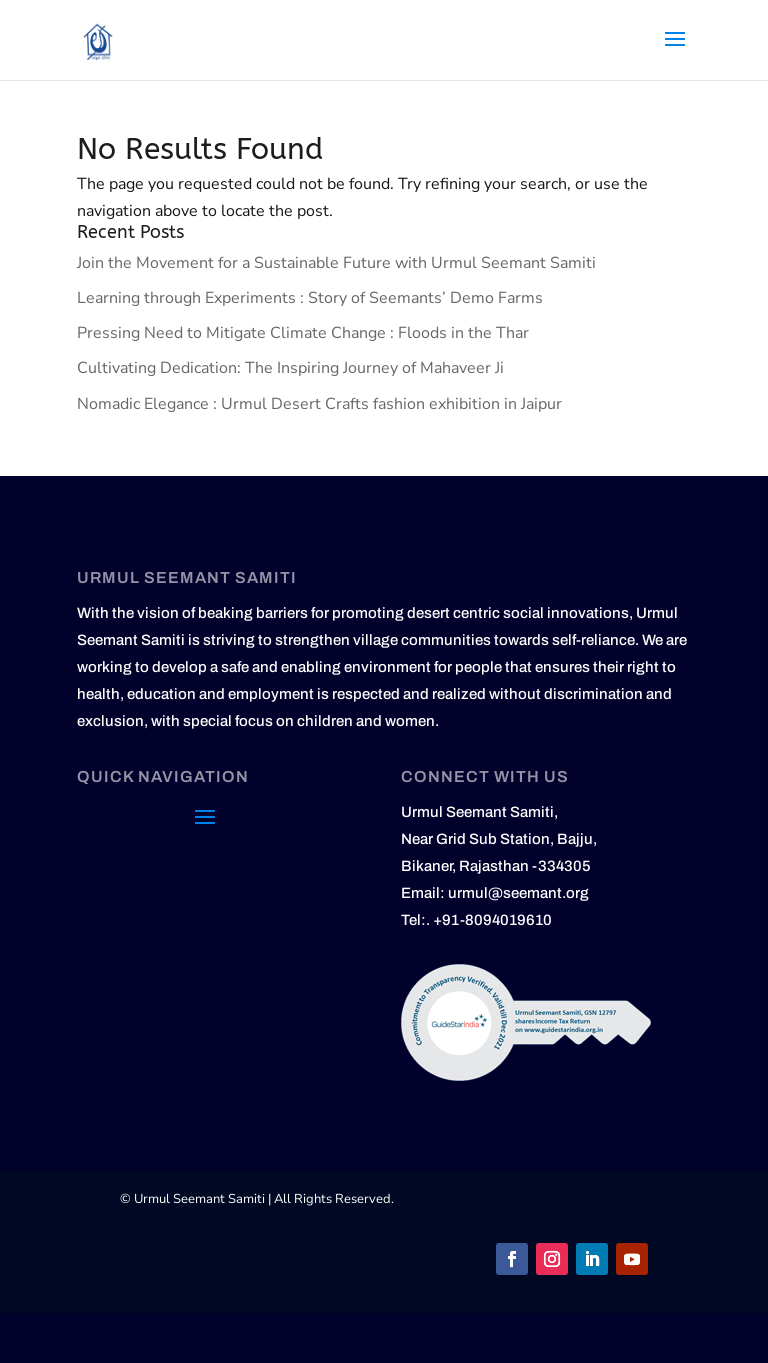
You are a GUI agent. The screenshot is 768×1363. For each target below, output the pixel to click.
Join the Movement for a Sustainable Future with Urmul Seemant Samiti (336, 263)
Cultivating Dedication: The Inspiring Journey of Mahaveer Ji (290, 368)
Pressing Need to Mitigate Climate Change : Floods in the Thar (303, 333)
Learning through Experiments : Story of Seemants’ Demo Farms (310, 298)
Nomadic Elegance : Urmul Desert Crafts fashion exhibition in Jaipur (319, 404)
